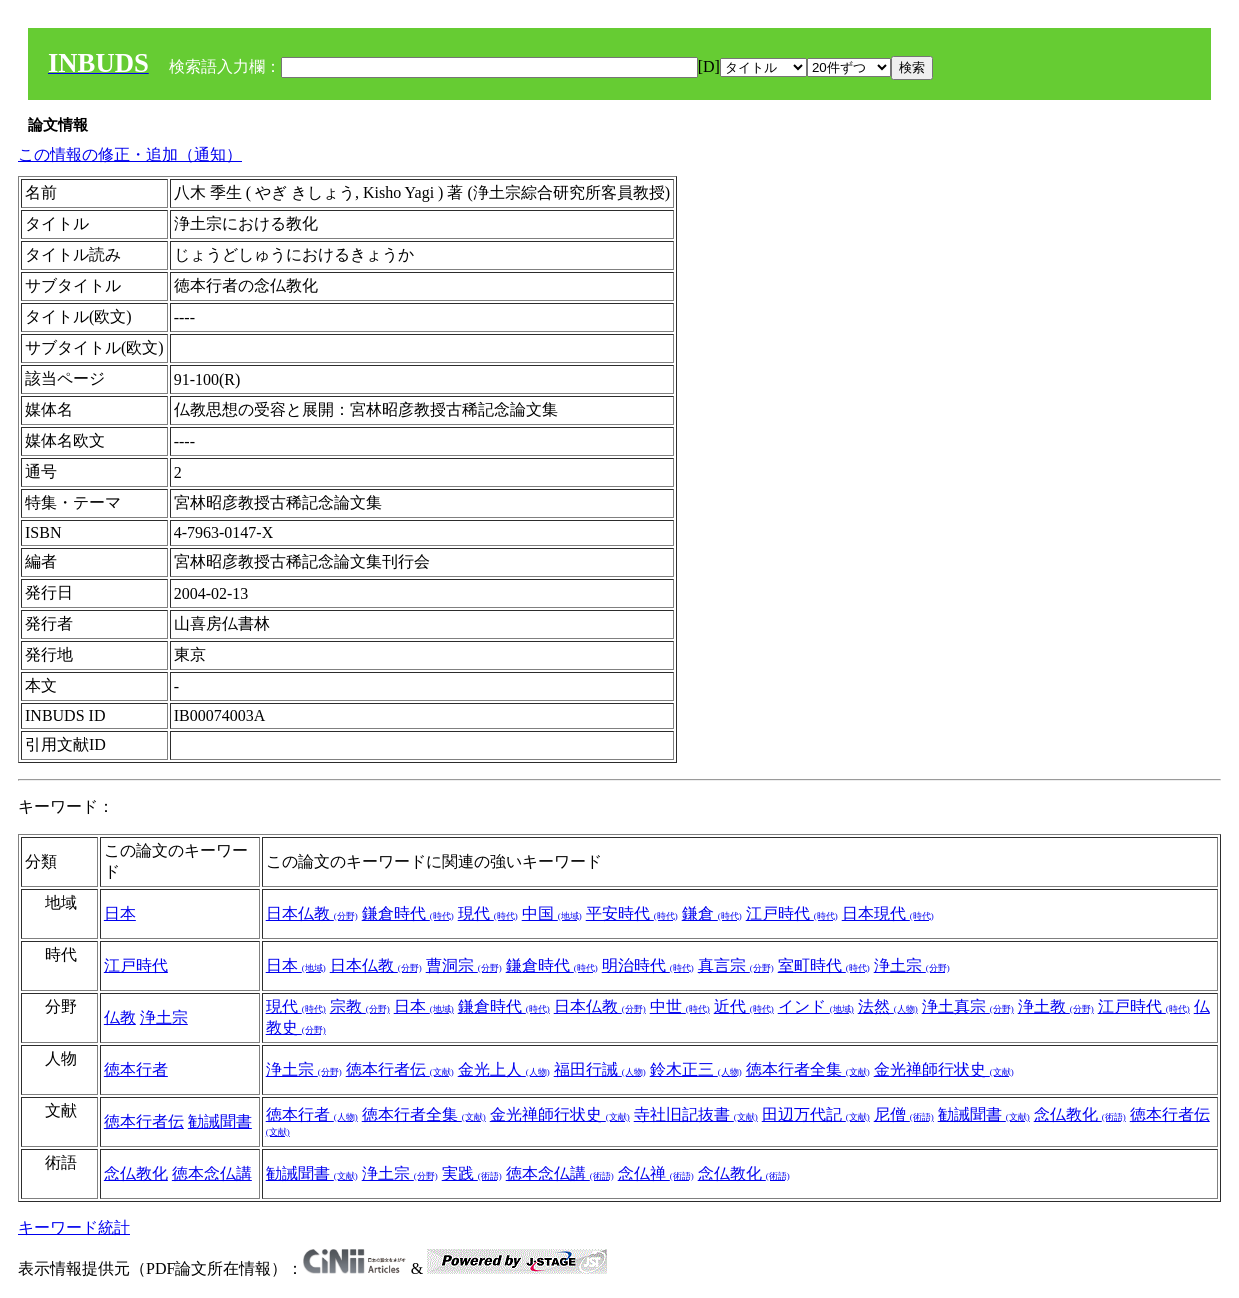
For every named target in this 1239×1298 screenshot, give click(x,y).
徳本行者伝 (400, 1069)
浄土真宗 (968, 1006)
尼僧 (904, 1114)
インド (816, 1006)
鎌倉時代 (408, 913)
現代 (488, 913)
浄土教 (1056, 1006)
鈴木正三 (696, 1069)
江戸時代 (792, 913)
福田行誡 (600, 1069)
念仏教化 (1080, 1114)
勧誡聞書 (220, 1121)
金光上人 (504, 1069)
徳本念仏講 (212, 1173)
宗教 (360, 1006)
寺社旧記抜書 (696, 1114)
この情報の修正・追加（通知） (130, 154)
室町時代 (824, 965)
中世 (680, 1006)
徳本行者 (136, 1069)
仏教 (120, 1017)
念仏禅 (656, 1173)
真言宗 (736, 965)
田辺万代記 (816, 1114)
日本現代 (888, 913)
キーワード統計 (74, 1227)
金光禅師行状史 (944, 1069)
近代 (744, 1006)
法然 (888, 1006)
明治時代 (648, 965)
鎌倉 (712, 913)
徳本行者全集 (808, 1069)
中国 (552, 913)
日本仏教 (312, 913)
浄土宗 (912, 965)
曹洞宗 (464, 965)
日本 (120, 913)
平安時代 (632, 913)
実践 (472, 1173)
